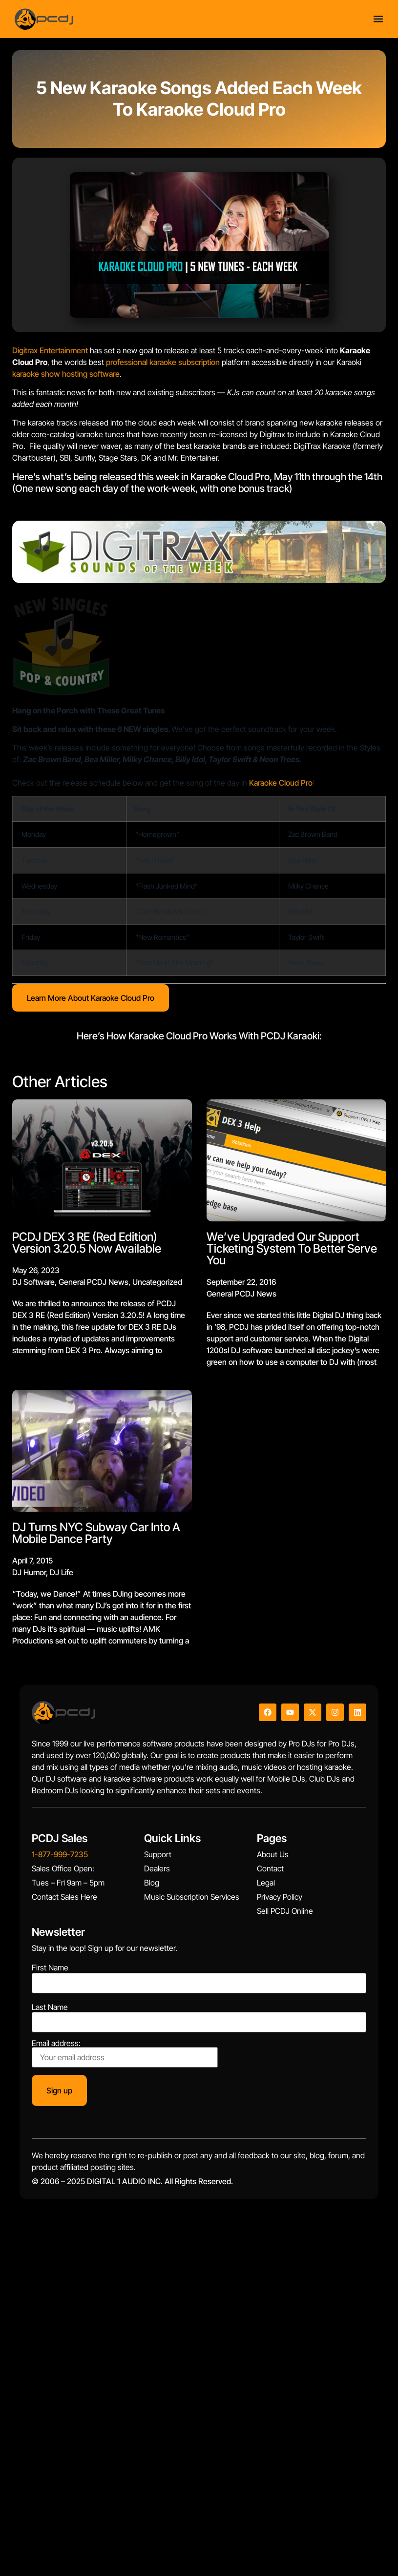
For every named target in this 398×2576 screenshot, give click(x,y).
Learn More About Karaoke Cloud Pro (90, 998)
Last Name (50, 2007)
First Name (50, 1967)
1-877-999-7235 (60, 1854)
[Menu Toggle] (378, 19)
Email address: (125, 2053)
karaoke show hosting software (66, 374)
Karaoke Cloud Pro (281, 783)
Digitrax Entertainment (50, 350)
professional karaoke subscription (163, 362)
